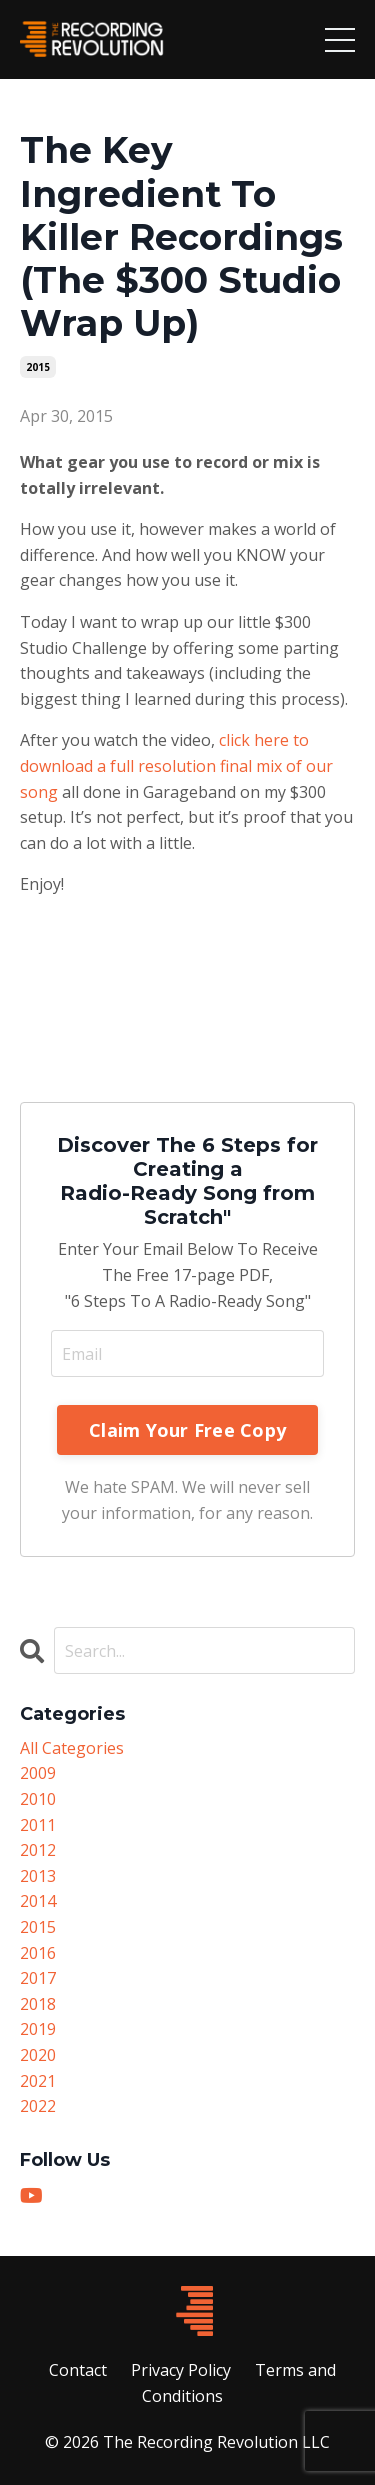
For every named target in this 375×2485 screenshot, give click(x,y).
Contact (78, 2370)
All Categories (72, 1748)
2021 (38, 2081)
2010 (38, 1799)
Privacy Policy (181, 2370)
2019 (38, 2029)
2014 (38, 1901)
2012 (38, 1850)
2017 (38, 1978)
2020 (38, 2055)
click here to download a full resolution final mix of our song (176, 765)
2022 (38, 2106)
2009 (38, 1773)
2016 (38, 1953)
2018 (38, 2004)
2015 (38, 367)
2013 (38, 1876)
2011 (38, 1825)
